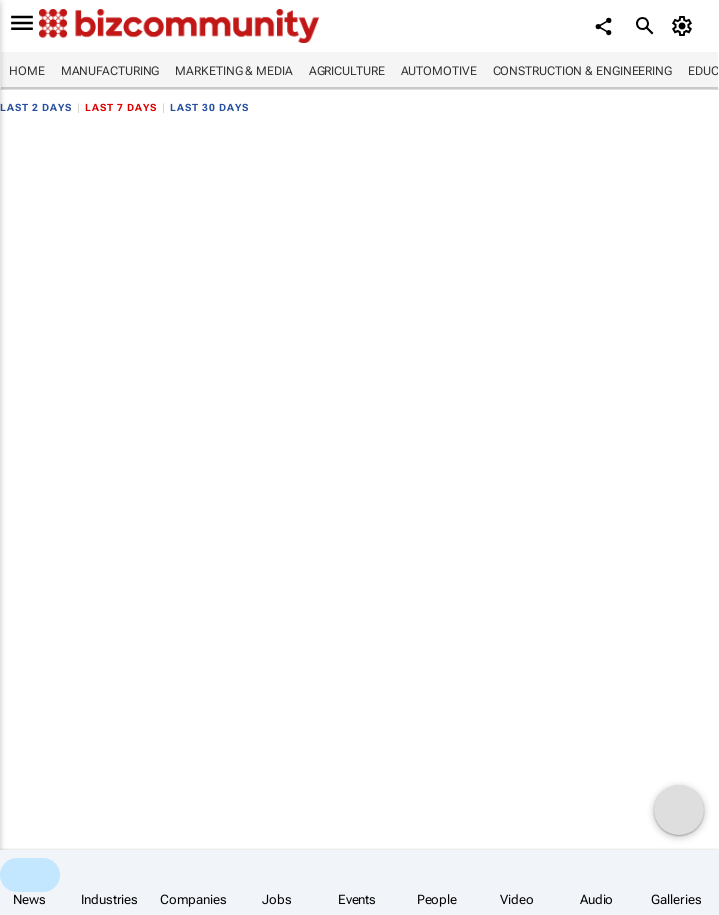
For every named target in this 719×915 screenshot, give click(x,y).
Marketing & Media (233, 71)
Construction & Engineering (582, 71)
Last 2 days (36, 107)
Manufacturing (110, 71)
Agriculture (347, 71)
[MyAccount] (684, 26)
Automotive (439, 71)
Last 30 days (209, 107)
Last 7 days (121, 107)
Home (27, 71)
